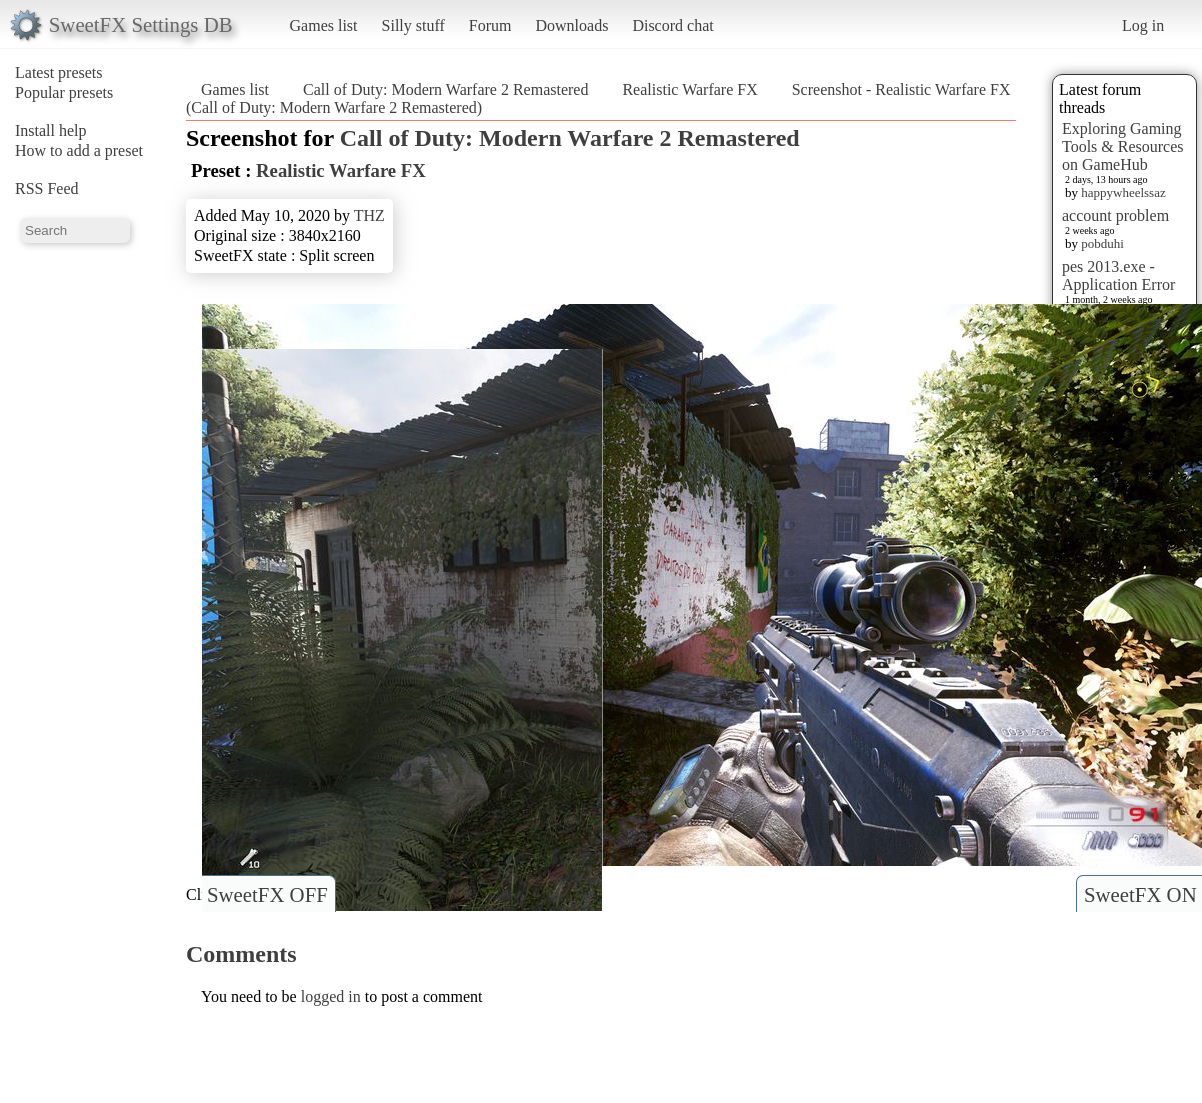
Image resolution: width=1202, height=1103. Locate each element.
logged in (331, 996)
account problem (1115, 215)
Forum (490, 25)
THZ (369, 215)
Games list (324, 25)
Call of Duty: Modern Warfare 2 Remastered (445, 89)
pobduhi (1102, 243)
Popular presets (64, 92)
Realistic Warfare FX (689, 89)
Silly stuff (413, 25)
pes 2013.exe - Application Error (1118, 275)
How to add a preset (79, 150)
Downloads (571, 25)
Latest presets (59, 72)
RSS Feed (47, 188)
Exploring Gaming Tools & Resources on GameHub (1123, 146)
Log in (1143, 25)
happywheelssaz (1123, 192)
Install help (51, 130)
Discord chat (672, 25)
